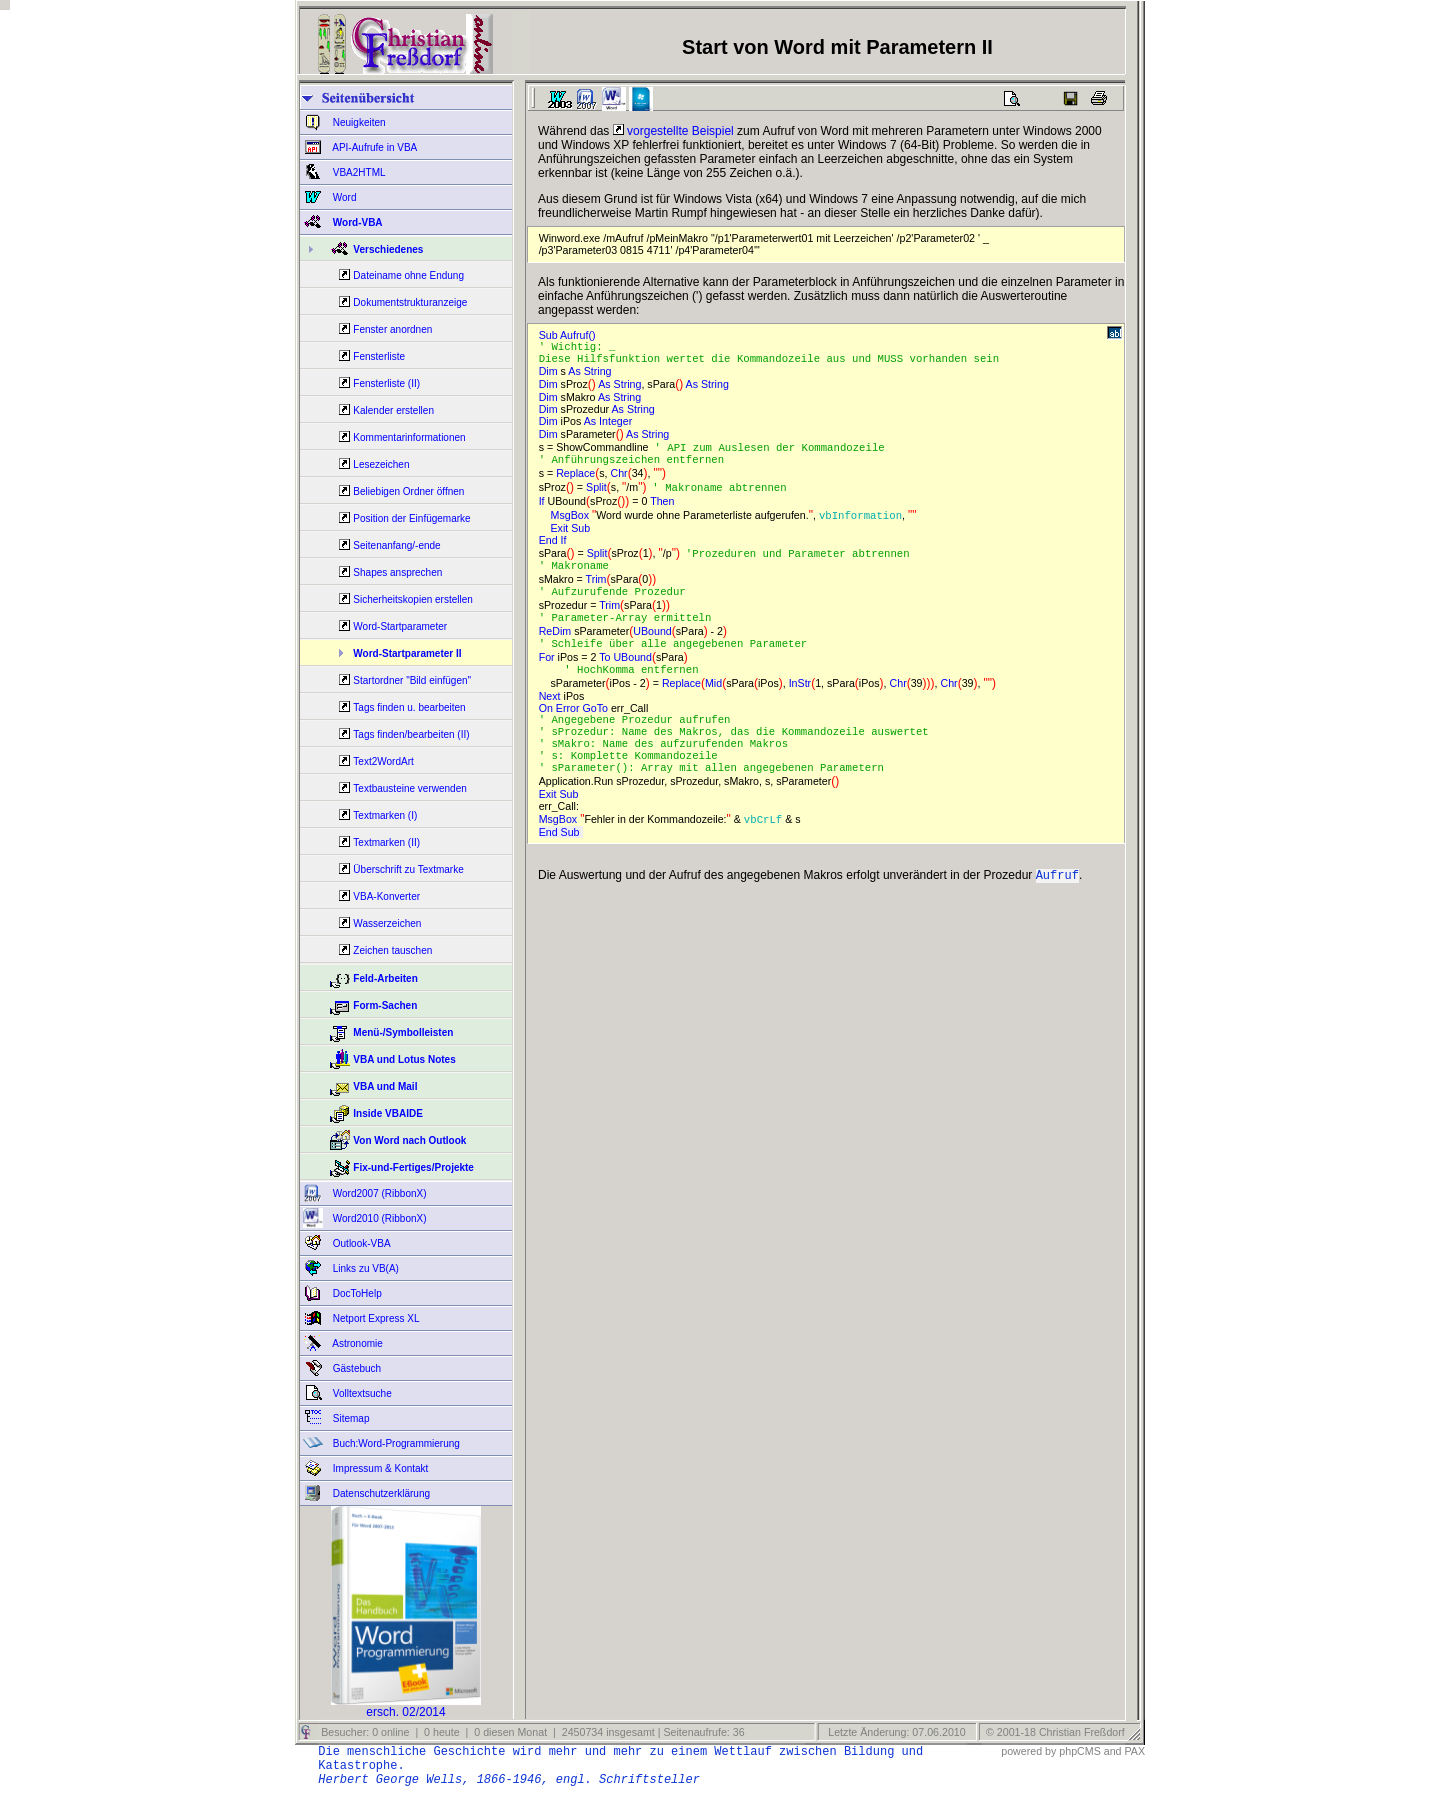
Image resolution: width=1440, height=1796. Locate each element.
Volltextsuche (361, 1393)
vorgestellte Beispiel (673, 131)
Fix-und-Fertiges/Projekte (413, 1167)
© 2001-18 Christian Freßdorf (1055, 1732)
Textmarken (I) (385, 815)
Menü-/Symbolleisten (403, 1032)
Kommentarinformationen (409, 437)
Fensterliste (379, 356)
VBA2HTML (358, 172)
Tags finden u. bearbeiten (409, 707)
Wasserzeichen (387, 923)
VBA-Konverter (386, 896)
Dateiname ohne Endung (408, 275)
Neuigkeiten (358, 122)
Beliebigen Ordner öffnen (408, 491)
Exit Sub (567, 535)
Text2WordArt (383, 761)
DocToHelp (356, 1293)
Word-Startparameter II (407, 653)
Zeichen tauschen (392, 950)
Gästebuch (355, 1368)
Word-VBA (356, 222)
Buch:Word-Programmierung (395, 1443)
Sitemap (349, 1418)
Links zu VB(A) (364, 1268)
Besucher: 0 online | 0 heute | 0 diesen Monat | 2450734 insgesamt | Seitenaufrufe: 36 (531, 1732)
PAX (1134, 1751)
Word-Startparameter (400, 626)
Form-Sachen (385, 1005)
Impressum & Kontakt (379, 1468)
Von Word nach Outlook (409, 1140)
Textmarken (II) (386, 842)
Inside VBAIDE (387, 1113)
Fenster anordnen (392, 329)
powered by (1028, 1751)
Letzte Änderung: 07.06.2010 (895, 1732)
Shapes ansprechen (397, 572)
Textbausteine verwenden (409, 788)
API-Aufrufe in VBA (373, 147)
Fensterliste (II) (386, 383)
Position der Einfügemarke (411, 518)
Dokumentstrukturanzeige (410, 302)
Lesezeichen (381, 464)
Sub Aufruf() (570, 335)
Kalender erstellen (393, 410)
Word (343, 197)
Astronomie (356, 1343)
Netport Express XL (374, 1318)
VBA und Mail (385, 1086)
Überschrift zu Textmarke (408, 869)
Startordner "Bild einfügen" (412, 680)
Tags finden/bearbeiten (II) (411, 734)
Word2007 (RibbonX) (378, 1193)
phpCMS (1079, 1751)
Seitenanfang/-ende (396, 545)
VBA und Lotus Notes (404, 1059)
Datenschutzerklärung (380, 1493)
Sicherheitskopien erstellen (413, 599)
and (1113, 1751)
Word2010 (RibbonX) (378, 1218)
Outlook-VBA (360, 1243)
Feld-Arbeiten (385, 978)
